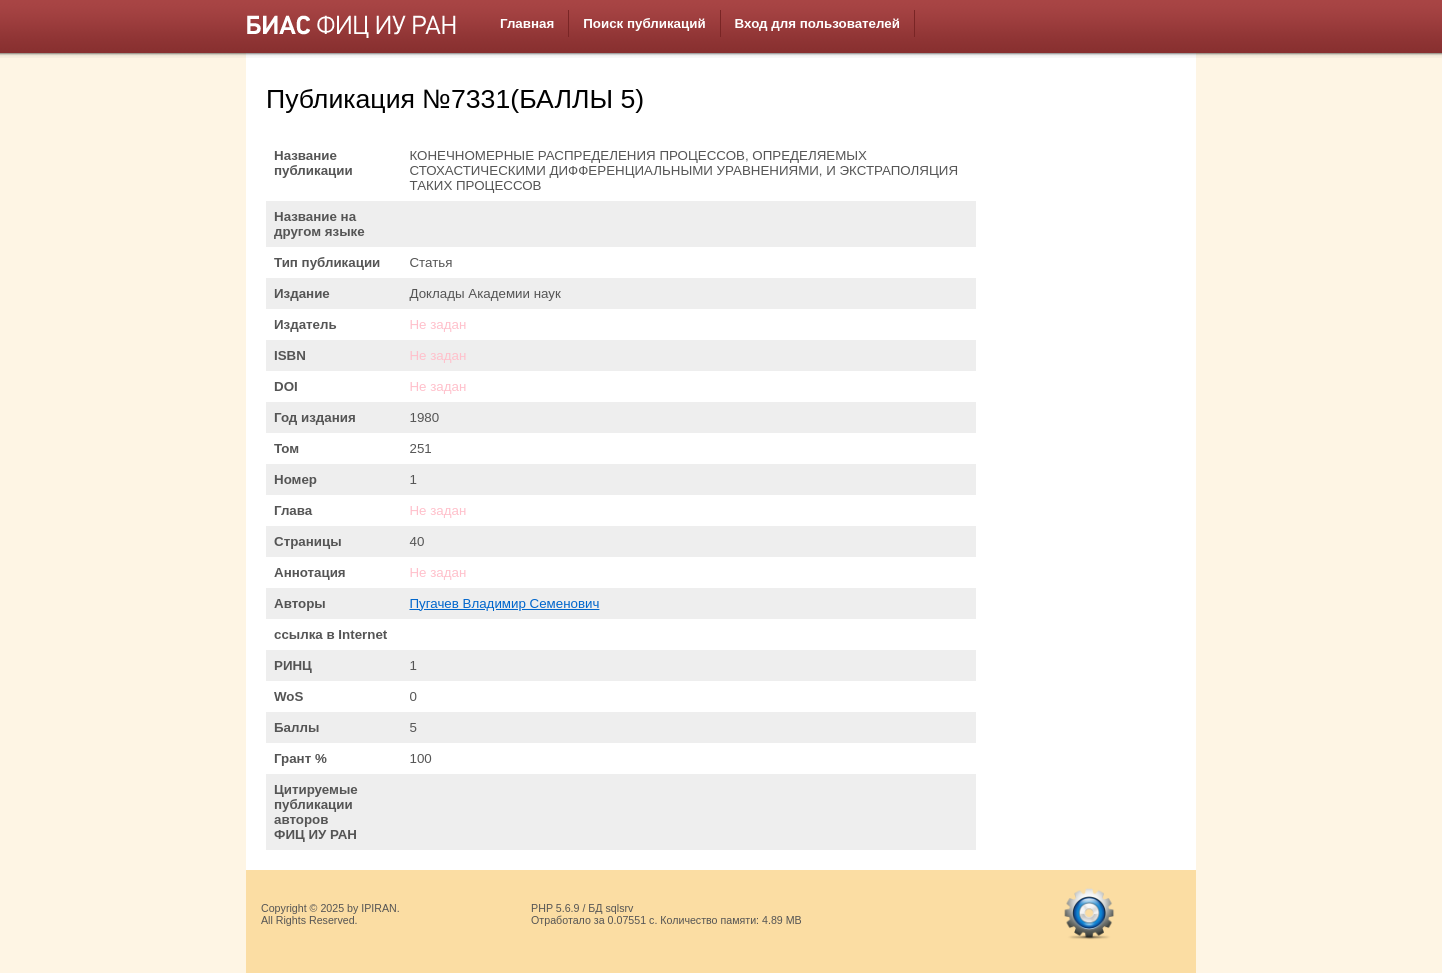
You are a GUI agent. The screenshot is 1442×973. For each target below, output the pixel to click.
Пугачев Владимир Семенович (504, 603)
